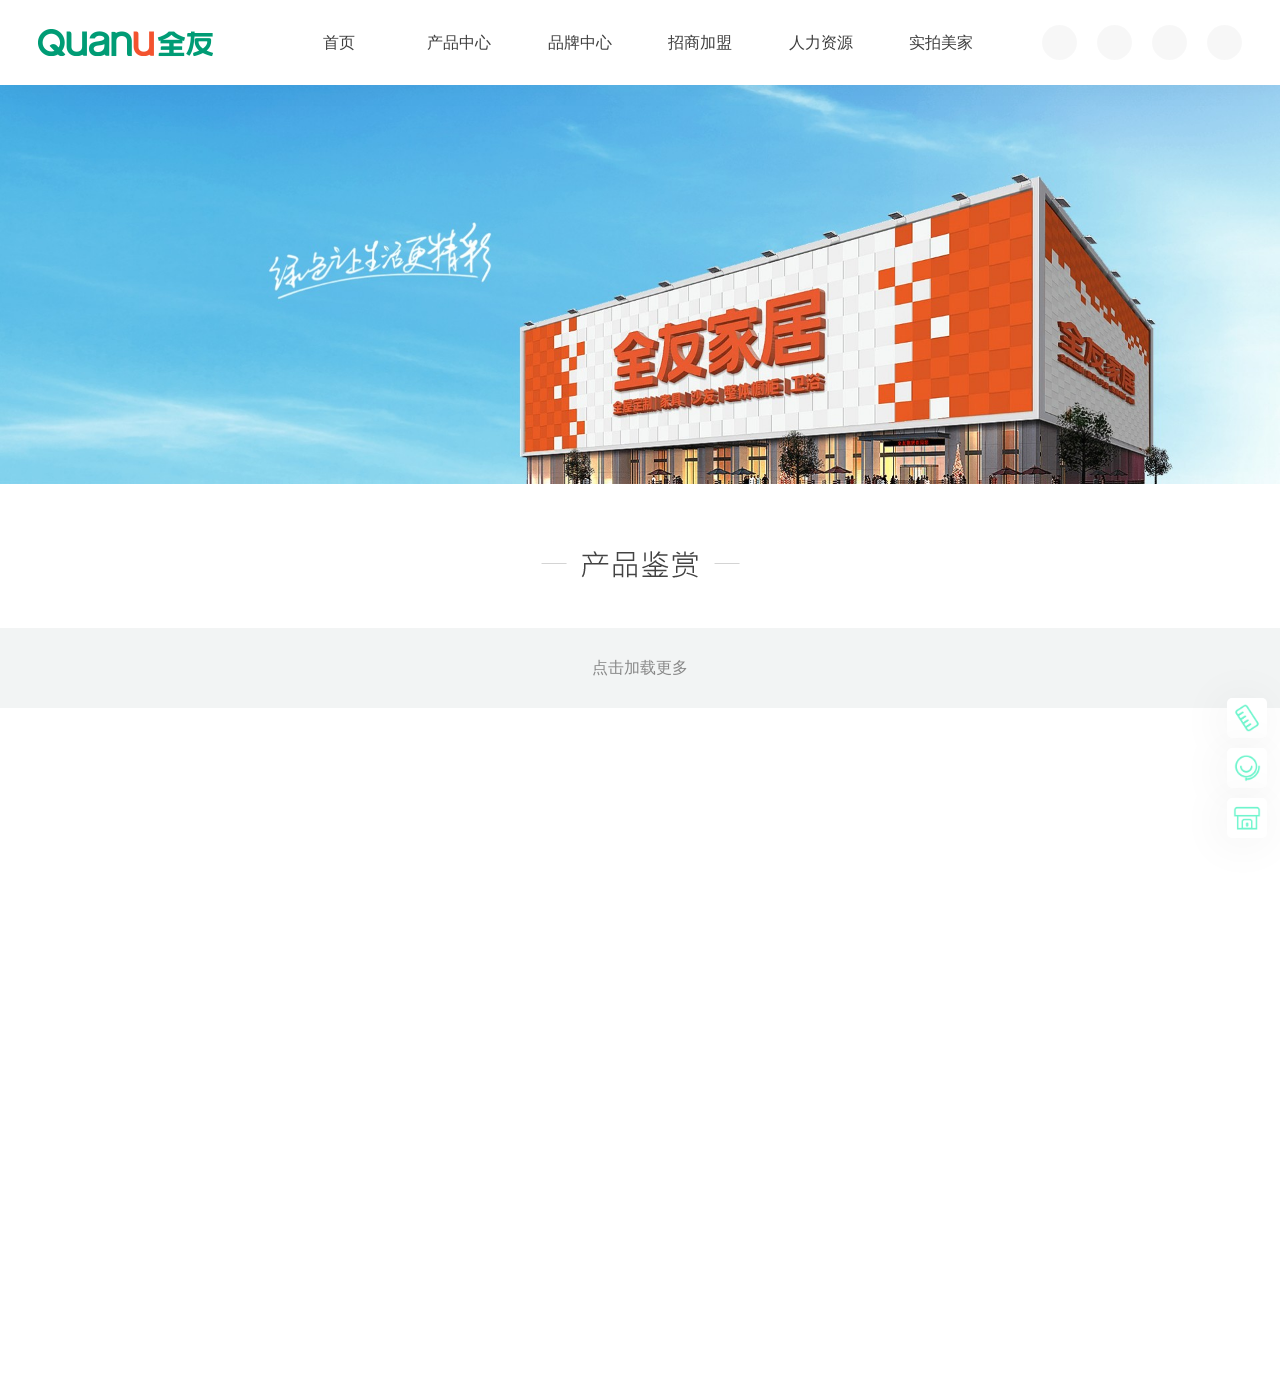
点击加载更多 (640, 667)
